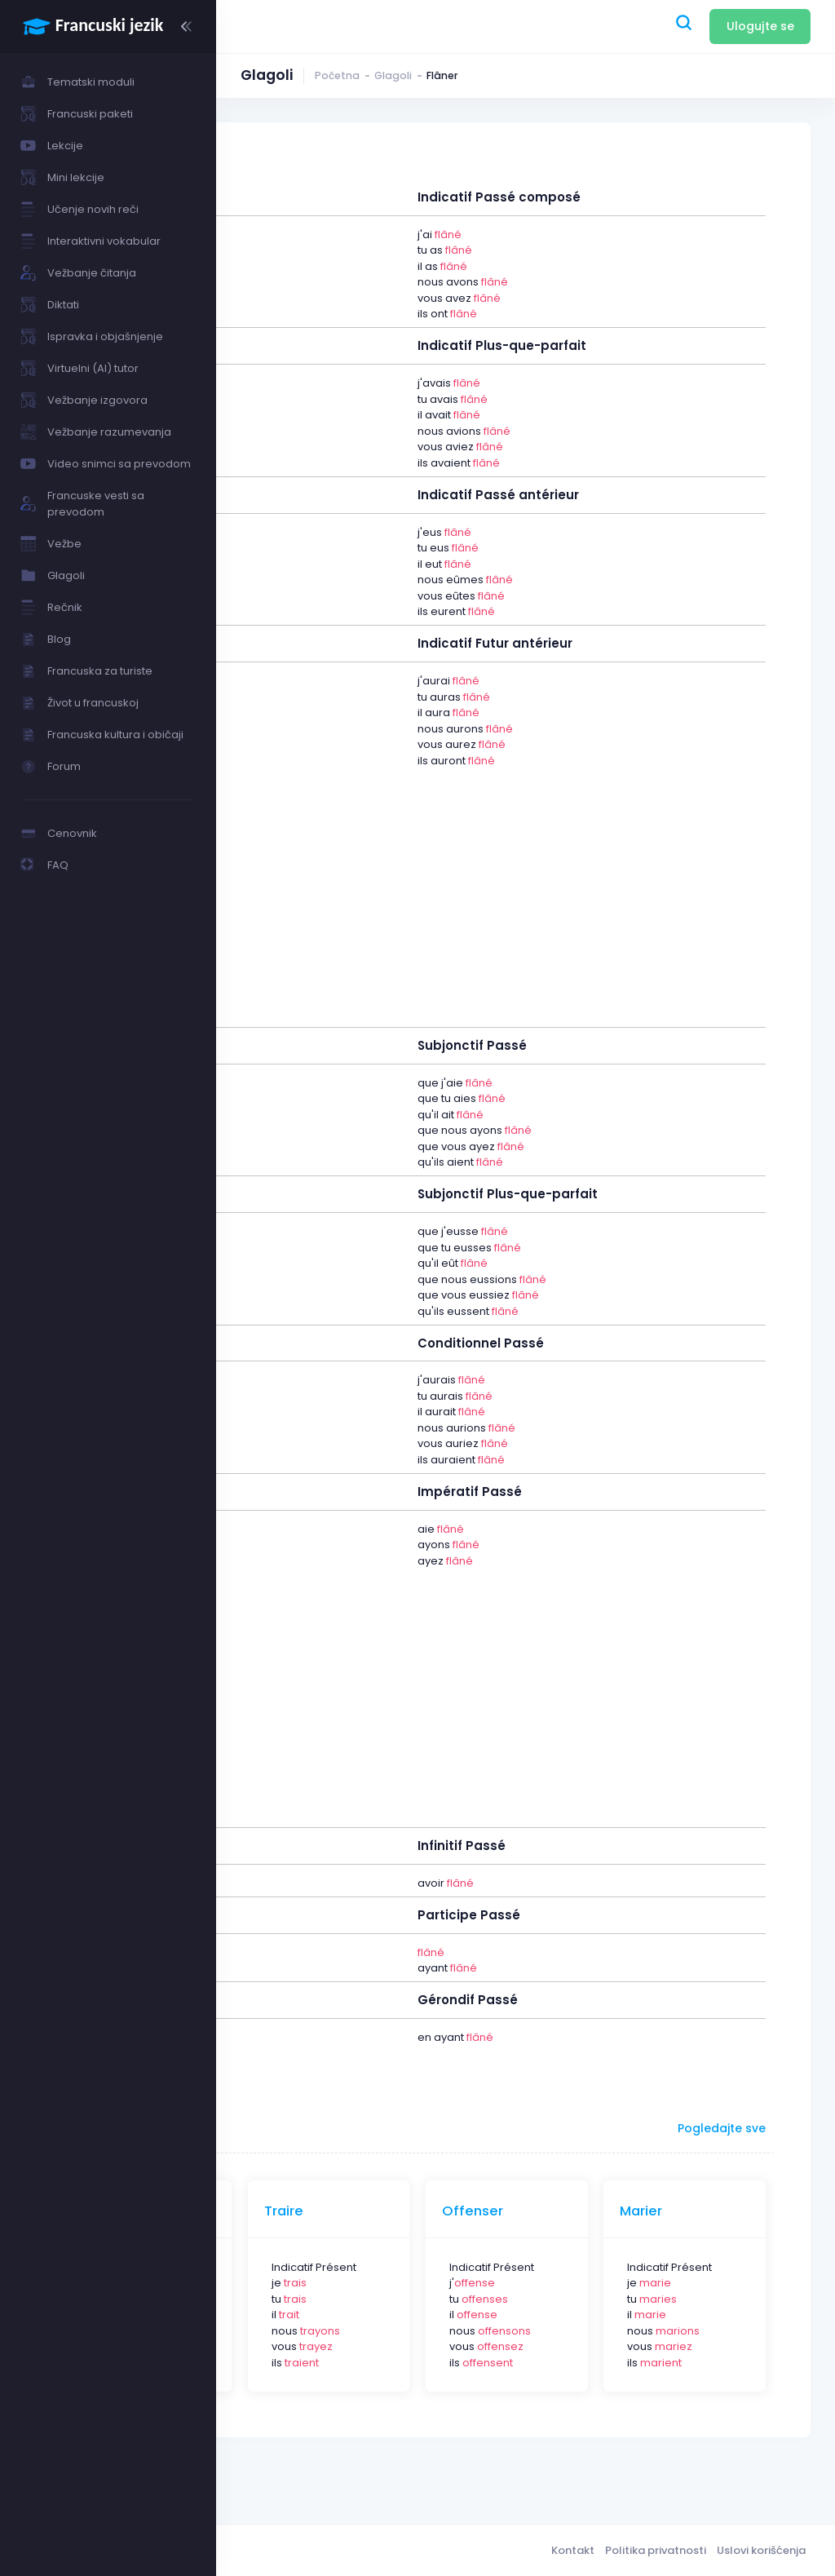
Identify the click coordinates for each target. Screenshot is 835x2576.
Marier (695, 2211)
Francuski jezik (354, 2550)
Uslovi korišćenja (761, 2550)
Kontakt (572, 2550)
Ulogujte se (760, 26)
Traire (445, 2211)
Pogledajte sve (722, 2128)
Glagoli (393, 75)
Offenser (580, 2211)
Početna (337, 75)
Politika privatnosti (655, 2550)
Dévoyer (331, 2211)
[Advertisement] (525, 888)
